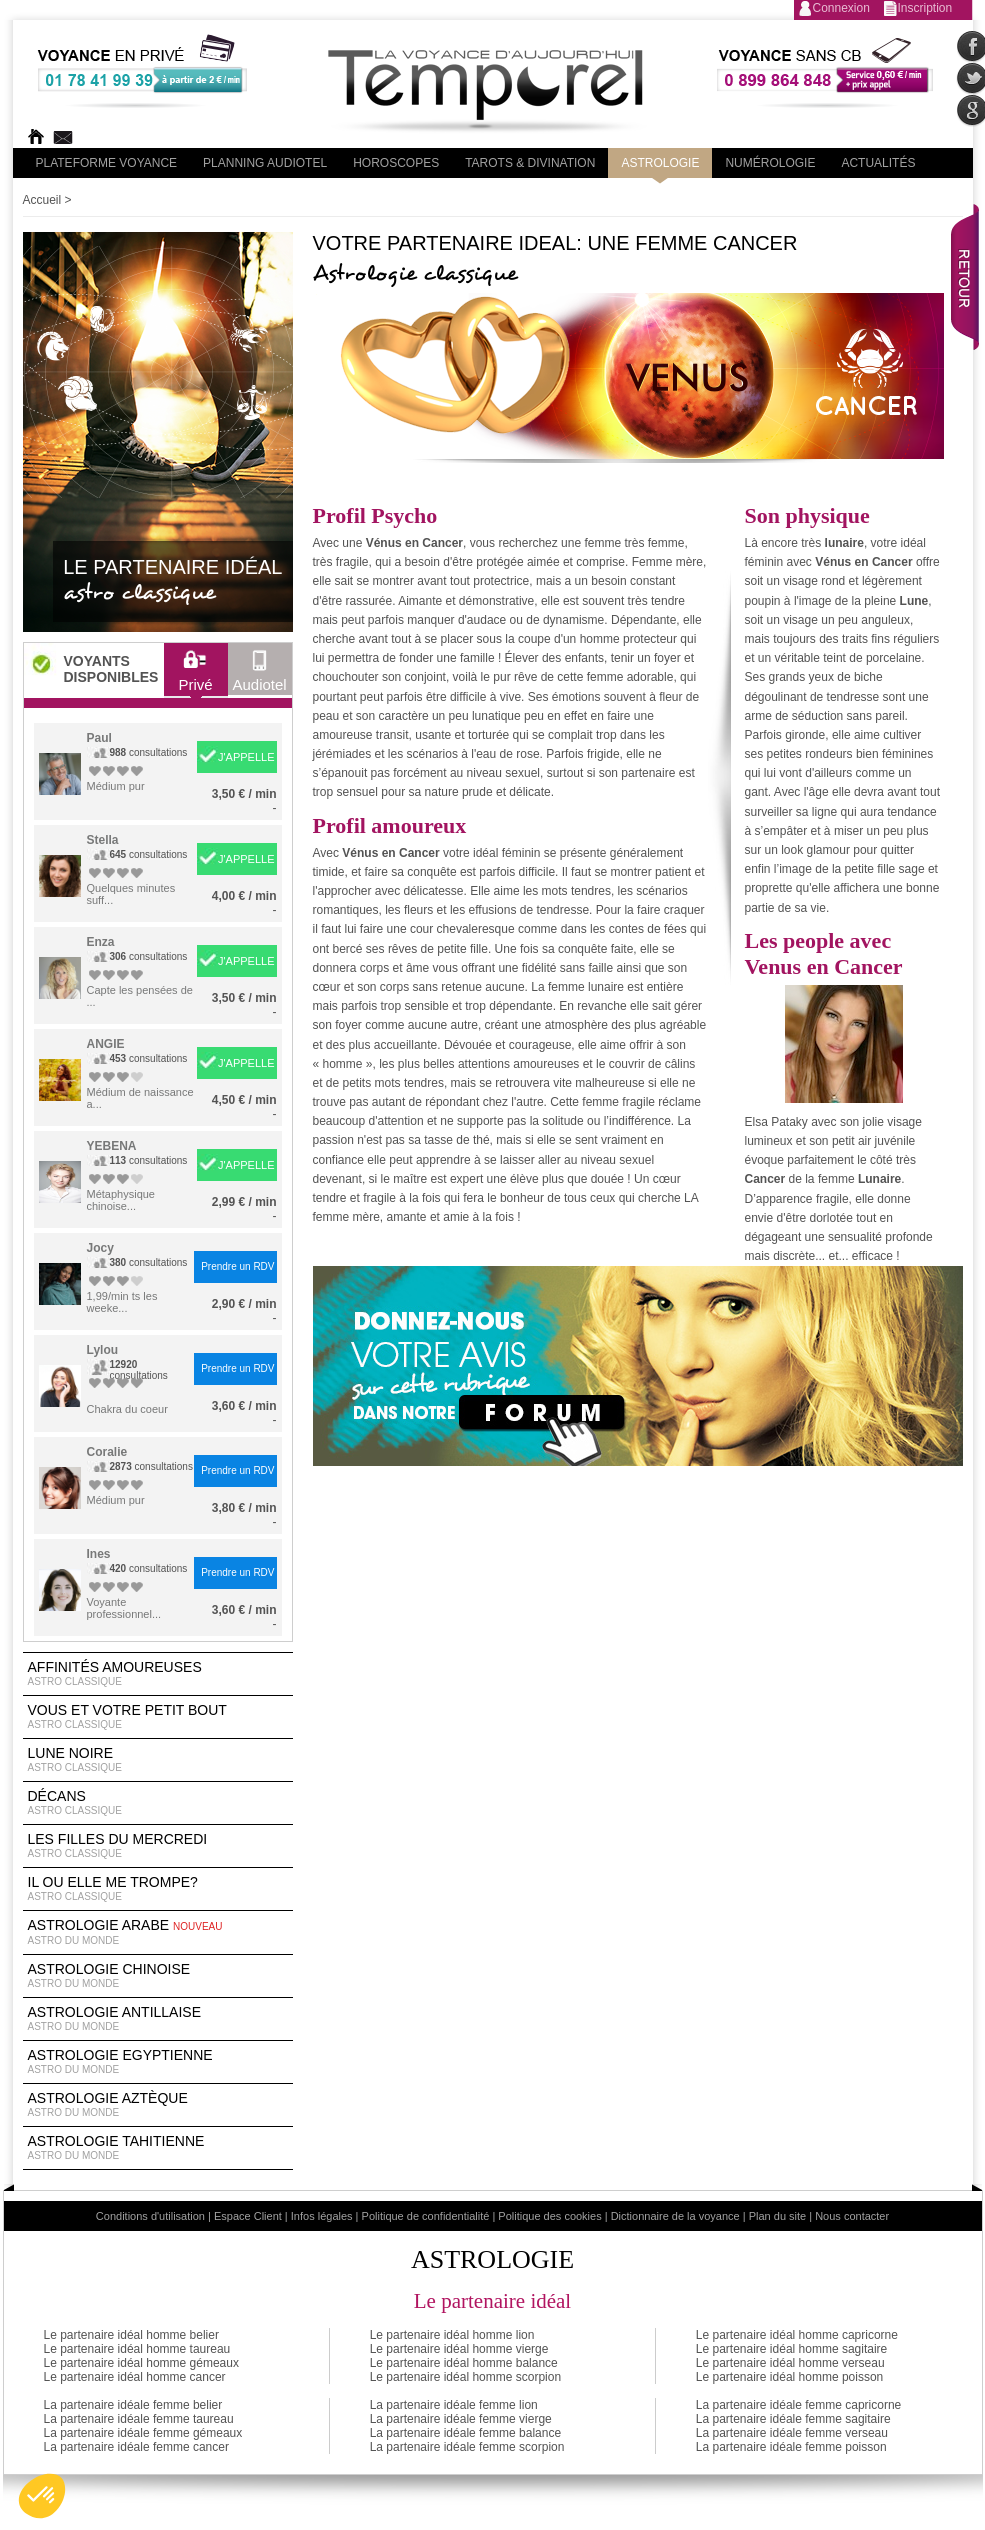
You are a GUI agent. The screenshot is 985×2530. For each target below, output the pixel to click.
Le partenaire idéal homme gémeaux (141, 2363)
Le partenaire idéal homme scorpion (465, 2377)
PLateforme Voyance (107, 163)
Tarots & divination (530, 163)
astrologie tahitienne (158, 2148)
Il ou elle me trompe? (158, 1889)
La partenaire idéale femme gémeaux (143, 2433)
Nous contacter (852, 2216)
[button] (42, 2496)
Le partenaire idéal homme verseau (790, 2363)
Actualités (878, 163)
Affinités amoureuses (158, 1674)
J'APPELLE (246, 757)
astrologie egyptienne (158, 2062)
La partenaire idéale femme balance (465, 2433)
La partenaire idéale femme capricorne (798, 2405)
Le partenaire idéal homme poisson (789, 2377)
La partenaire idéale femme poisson (791, 2447)
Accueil (42, 200)
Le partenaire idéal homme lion (452, 2335)
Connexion (841, 8)
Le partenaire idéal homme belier (131, 2335)
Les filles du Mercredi (158, 1846)
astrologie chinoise (158, 1976)
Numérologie (770, 163)
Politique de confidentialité (426, 2216)
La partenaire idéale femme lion (454, 2405)
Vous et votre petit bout (158, 1717)
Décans (158, 1803)
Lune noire (158, 1760)
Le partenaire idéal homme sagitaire (791, 2349)
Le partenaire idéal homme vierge (459, 2349)
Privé (195, 676)
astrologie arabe (158, 1932)
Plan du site (777, 2216)
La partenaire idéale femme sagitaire (793, 2419)
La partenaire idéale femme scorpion (467, 2447)
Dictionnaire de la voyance (675, 2216)
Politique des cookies (549, 2216)
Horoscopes (396, 163)
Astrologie (660, 163)
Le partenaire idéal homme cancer (135, 2377)
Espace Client (248, 2216)
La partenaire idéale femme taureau (139, 2419)
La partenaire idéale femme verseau (792, 2433)
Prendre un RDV (237, 1266)
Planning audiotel (265, 163)
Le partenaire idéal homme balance (464, 2363)
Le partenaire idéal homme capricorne (797, 2335)
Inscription (925, 8)
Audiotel (260, 676)
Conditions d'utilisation (150, 2216)
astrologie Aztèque (158, 2105)
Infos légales (322, 2216)
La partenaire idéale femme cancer (136, 2447)
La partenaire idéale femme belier (133, 2405)
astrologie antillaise (158, 2019)
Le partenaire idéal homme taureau (137, 2349)
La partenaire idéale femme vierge (461, 2419)
